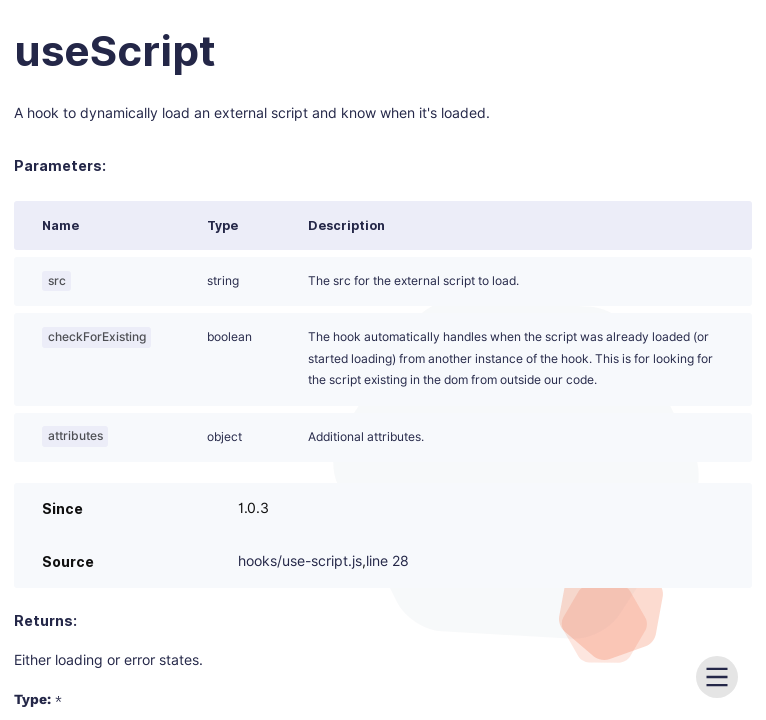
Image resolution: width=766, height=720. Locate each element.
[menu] (717, 677)
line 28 (387, 561)
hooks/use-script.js (300, 561)
